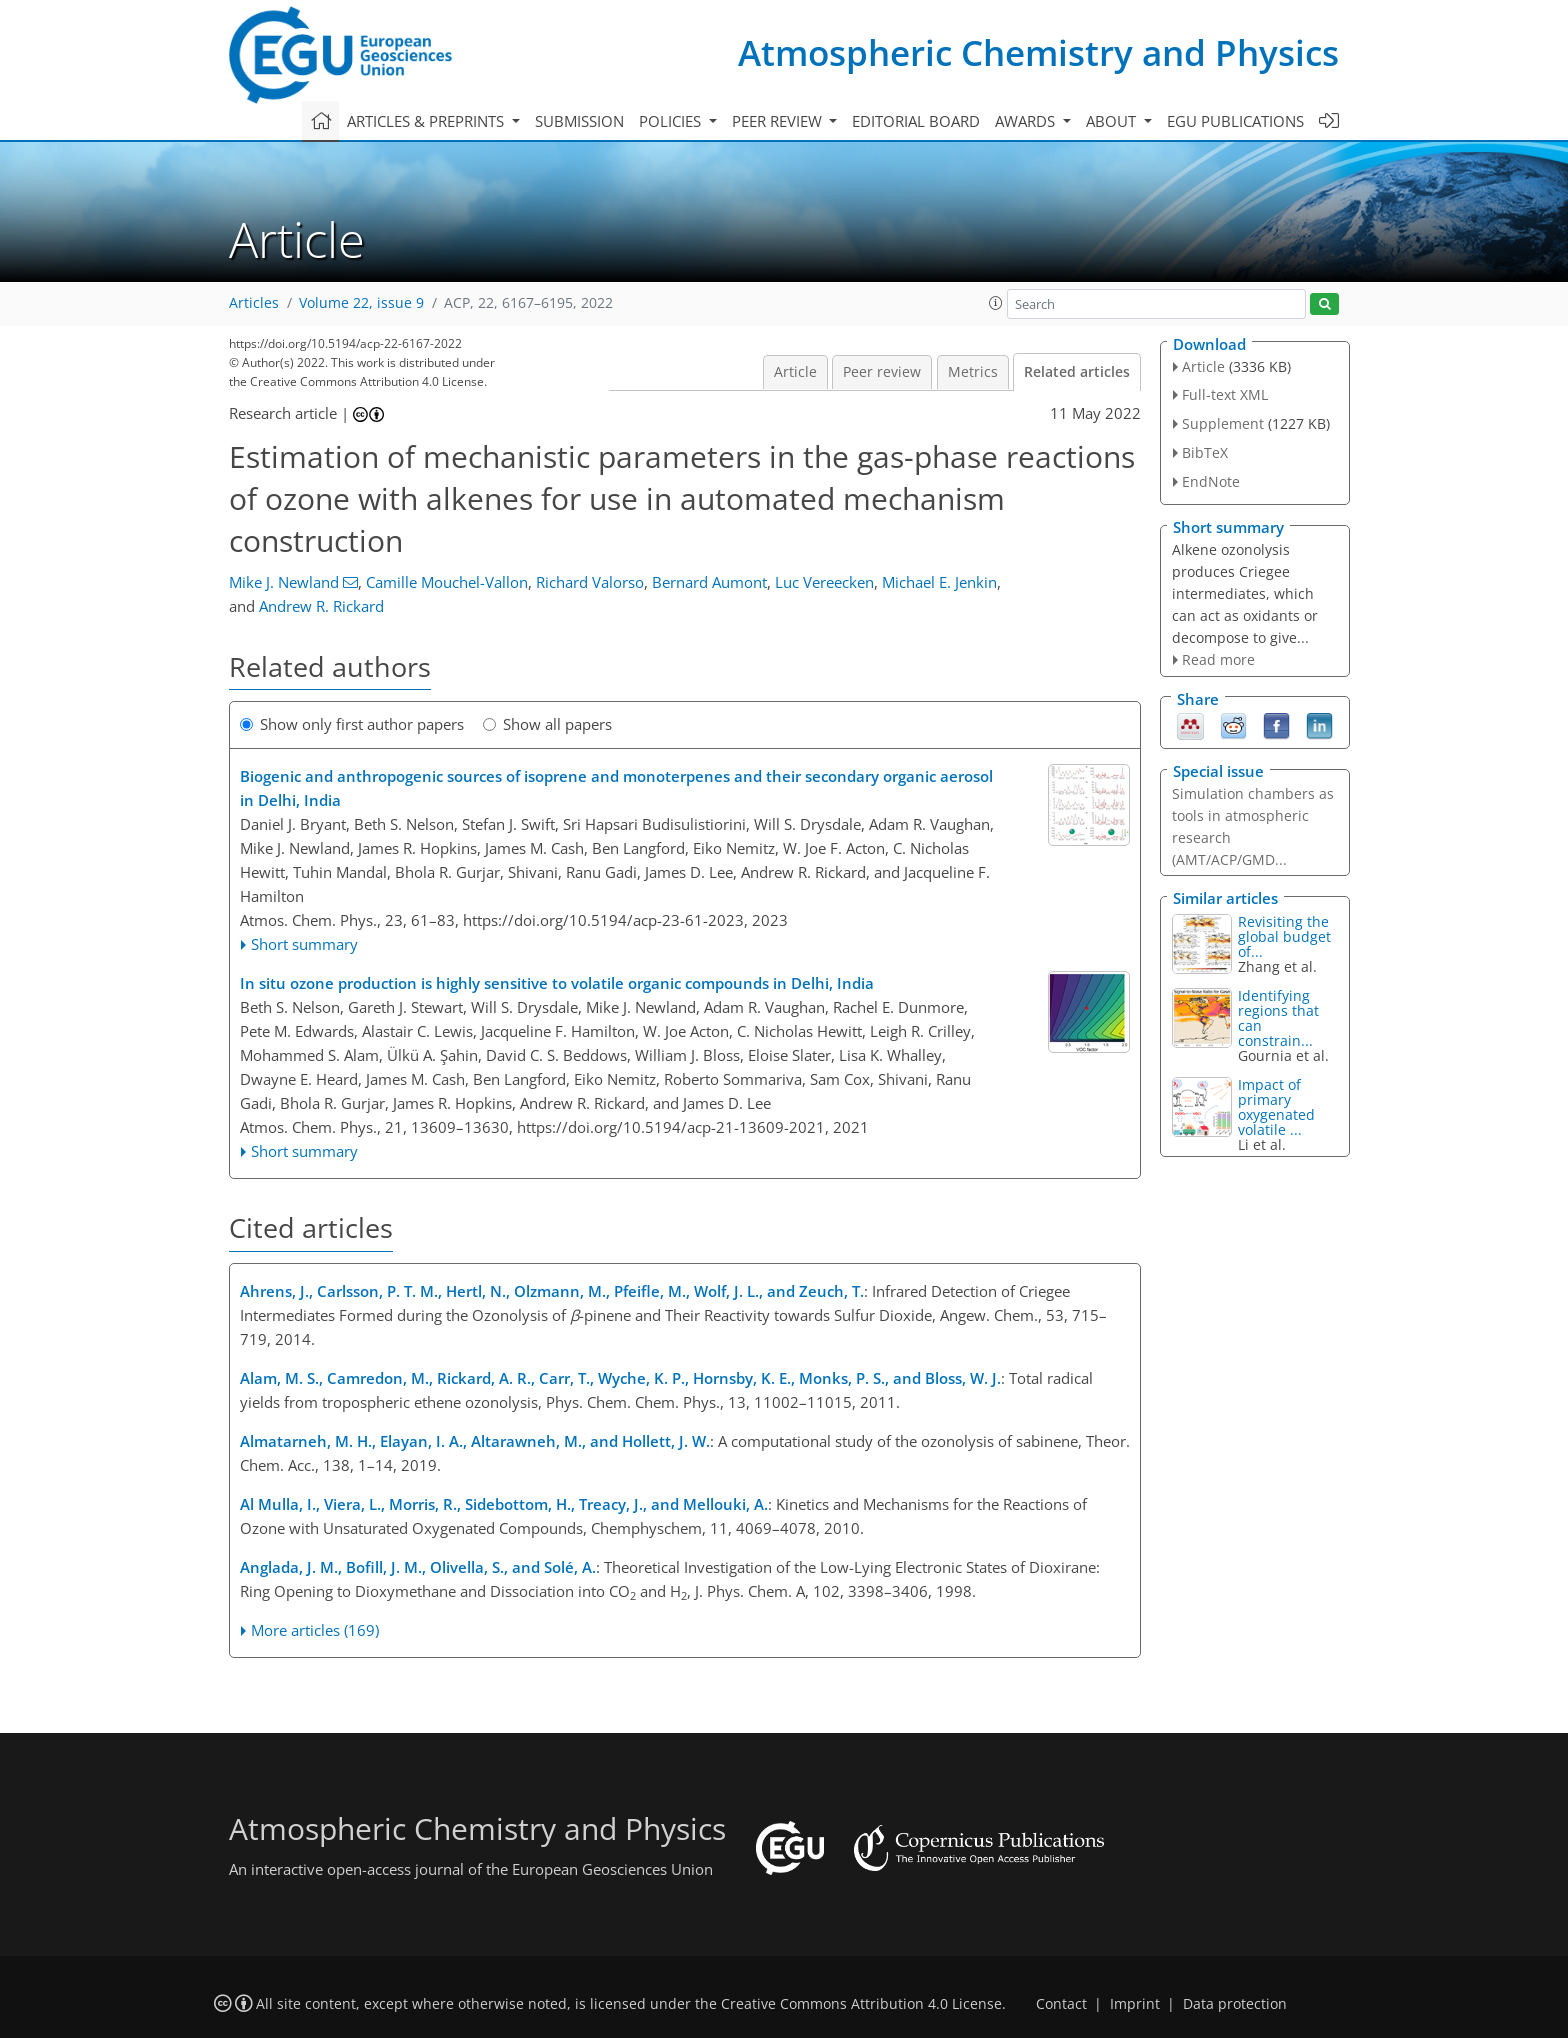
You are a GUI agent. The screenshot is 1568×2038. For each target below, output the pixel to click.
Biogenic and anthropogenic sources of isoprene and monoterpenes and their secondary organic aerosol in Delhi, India (616, 788)
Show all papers (547, 724)
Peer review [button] (779, 121)
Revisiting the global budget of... (1284, 936)
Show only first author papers (352, 724)
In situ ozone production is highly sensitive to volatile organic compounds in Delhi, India (557, 983)
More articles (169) (315, 1630)
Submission (579, 121)
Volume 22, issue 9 (361, 303)
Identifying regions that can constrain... (1278, 1018)
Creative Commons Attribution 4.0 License (861, 2004)
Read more (1218, 659)
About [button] (1113, 121)
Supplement (1223, 423)
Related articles (1077, 372)
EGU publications (1235, 121)
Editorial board (916, 121)
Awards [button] (1027, 121)
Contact (1061, 2004)
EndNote (1211, 481)
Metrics (973, 372)
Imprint (1135, 2004)
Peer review (882, 372)
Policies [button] (672, 121)
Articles (254, 303)
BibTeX (1205, 452)
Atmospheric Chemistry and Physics (1038, 52)
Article (795, 372)
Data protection (1235, 2004)
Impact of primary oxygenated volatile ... (1276, 1107)
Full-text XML (1225, 394)
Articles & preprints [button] (427, 121)
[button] (996, 303)
